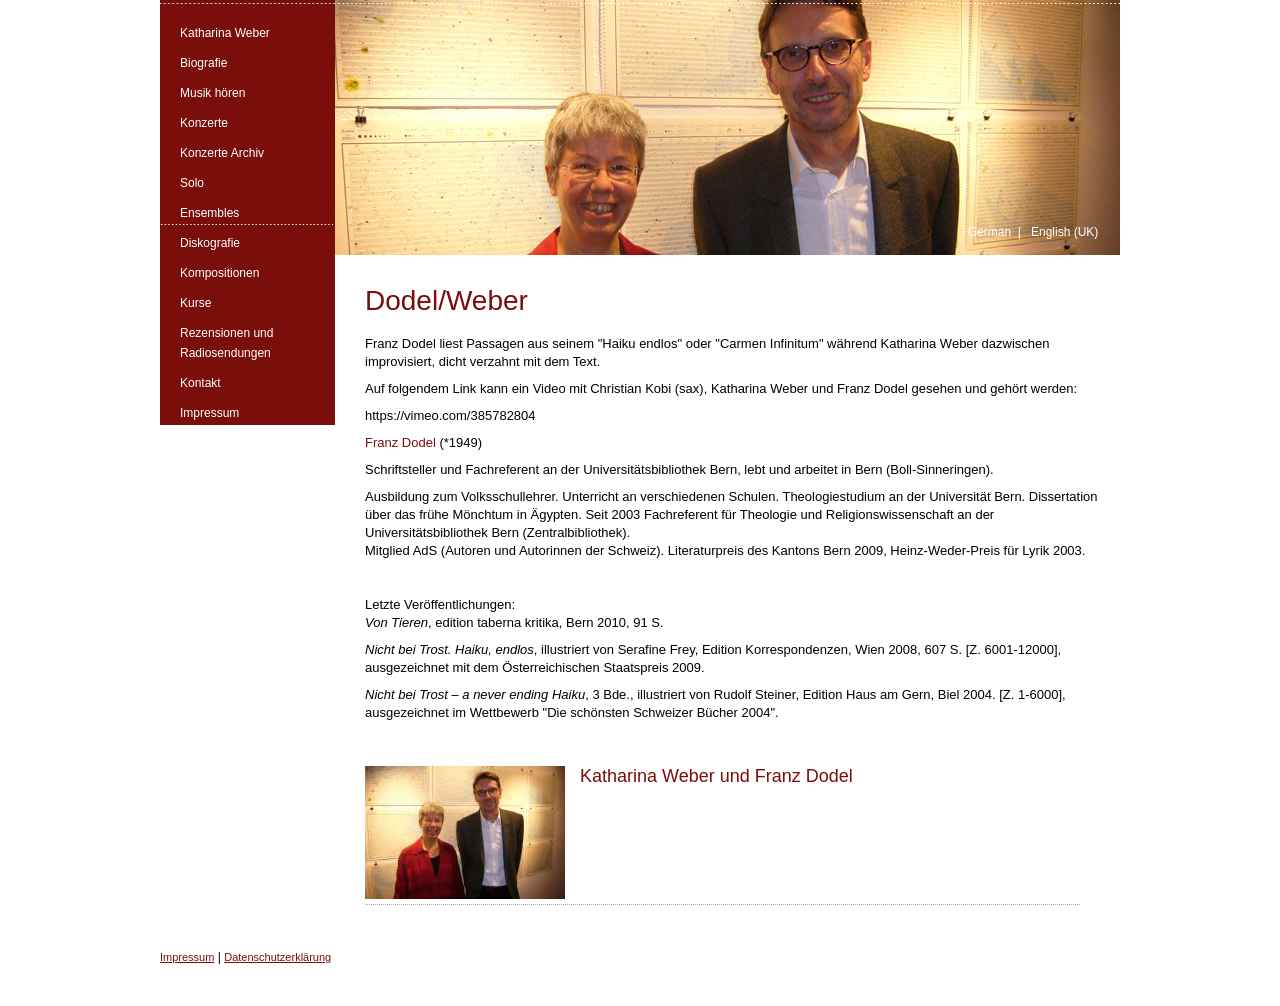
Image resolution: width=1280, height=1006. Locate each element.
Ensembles (209, 213)
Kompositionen (219, 273)
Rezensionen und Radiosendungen (226, 343)
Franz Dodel (400, 442)
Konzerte (204, 123)
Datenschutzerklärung (277, 957)
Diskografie (210, 243)
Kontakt (200, 383)
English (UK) (1064, 232)
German (989, 232)
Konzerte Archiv (222, 153)
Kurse (195, 303)
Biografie (203, 63)
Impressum (209, 413)
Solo (192, 183)
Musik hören (212, 93)
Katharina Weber (225, 33)
